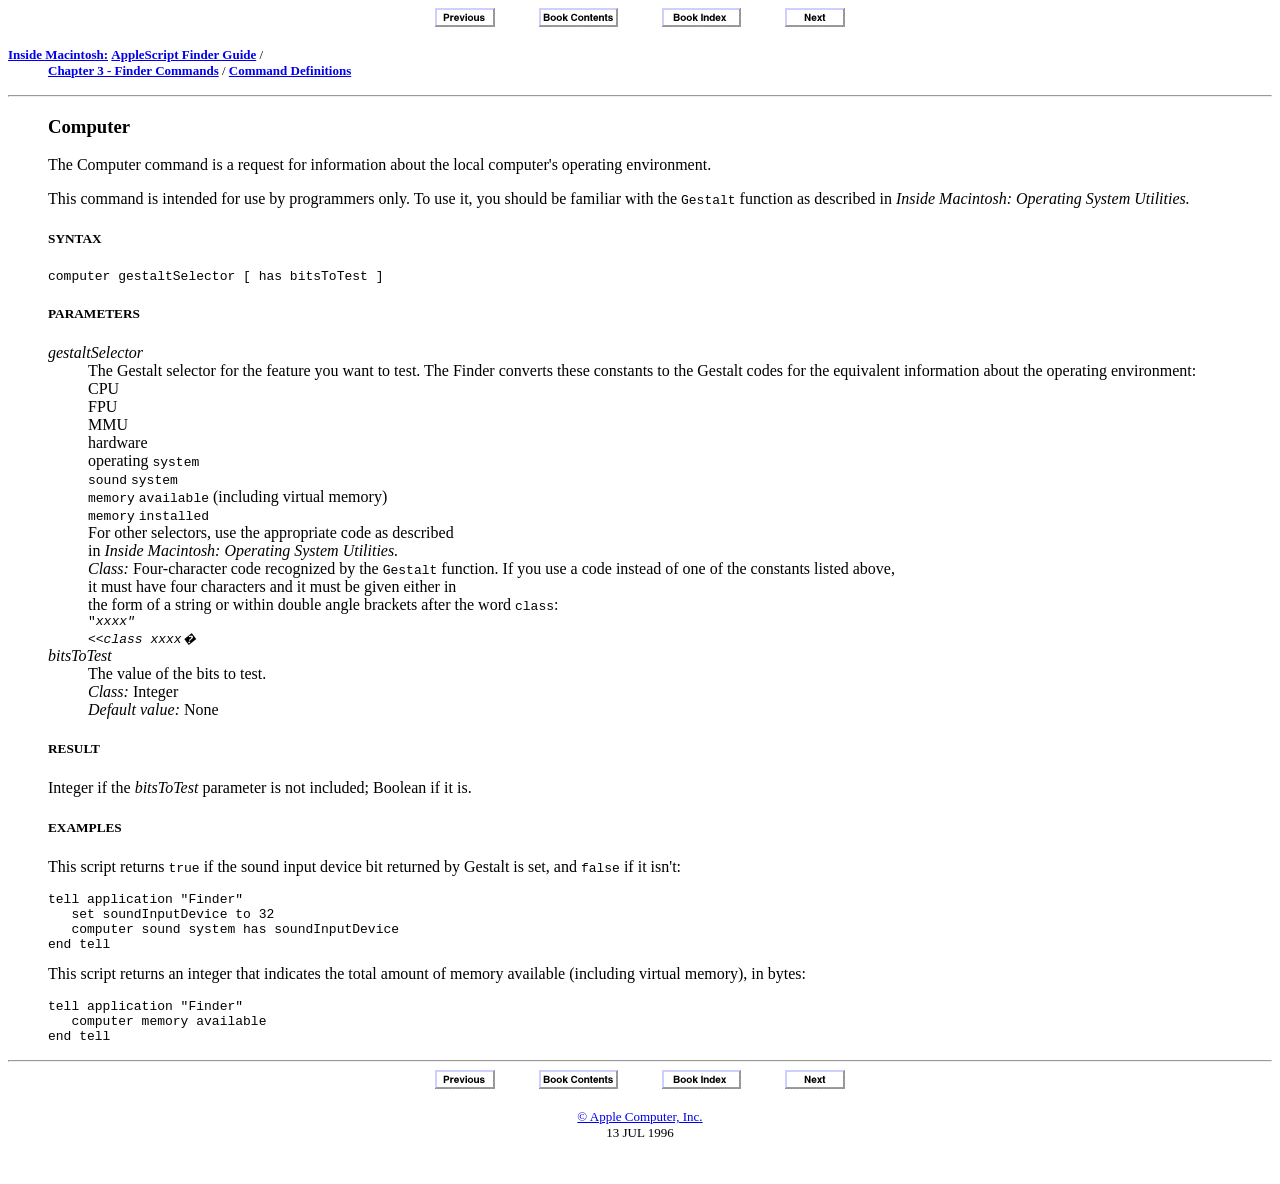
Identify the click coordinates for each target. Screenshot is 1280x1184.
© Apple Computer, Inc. (639, 1143)
